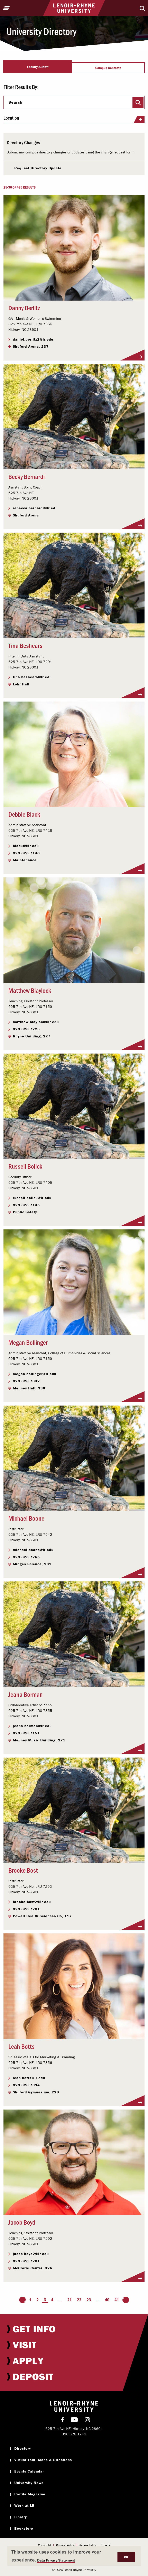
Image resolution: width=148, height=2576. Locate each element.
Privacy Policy (65, 2545)
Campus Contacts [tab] (108, 68)
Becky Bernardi (26, 476)
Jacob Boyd (21, 2222)
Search (15, 102)
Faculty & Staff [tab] (37, 67)
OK (126, 2557)
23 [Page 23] (88, 2300)
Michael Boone (26, 1518)
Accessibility (87, 2545)
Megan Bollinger (28, 1342)
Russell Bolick (25, 1166)
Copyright (44, 2545)
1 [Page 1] (30, 2300)
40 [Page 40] (107, 2300)
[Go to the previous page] (22, 2300)
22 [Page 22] (79, 2300)
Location (74, 119)
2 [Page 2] (37, 2300)
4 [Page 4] (52, 2300)
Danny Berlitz (24, 307)
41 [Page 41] (116, 2300)
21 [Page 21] (69, 2300)
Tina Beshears (25, 645)
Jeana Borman (25, 1694)
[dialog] (74, 2556)
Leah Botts (21, 2046)
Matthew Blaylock (29, 990)
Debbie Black (24, 814)
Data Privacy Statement (56, 2560)
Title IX (105, 2545)
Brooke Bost (23, 1870)
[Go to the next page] (125, 2300)
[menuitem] (74, 2329)
